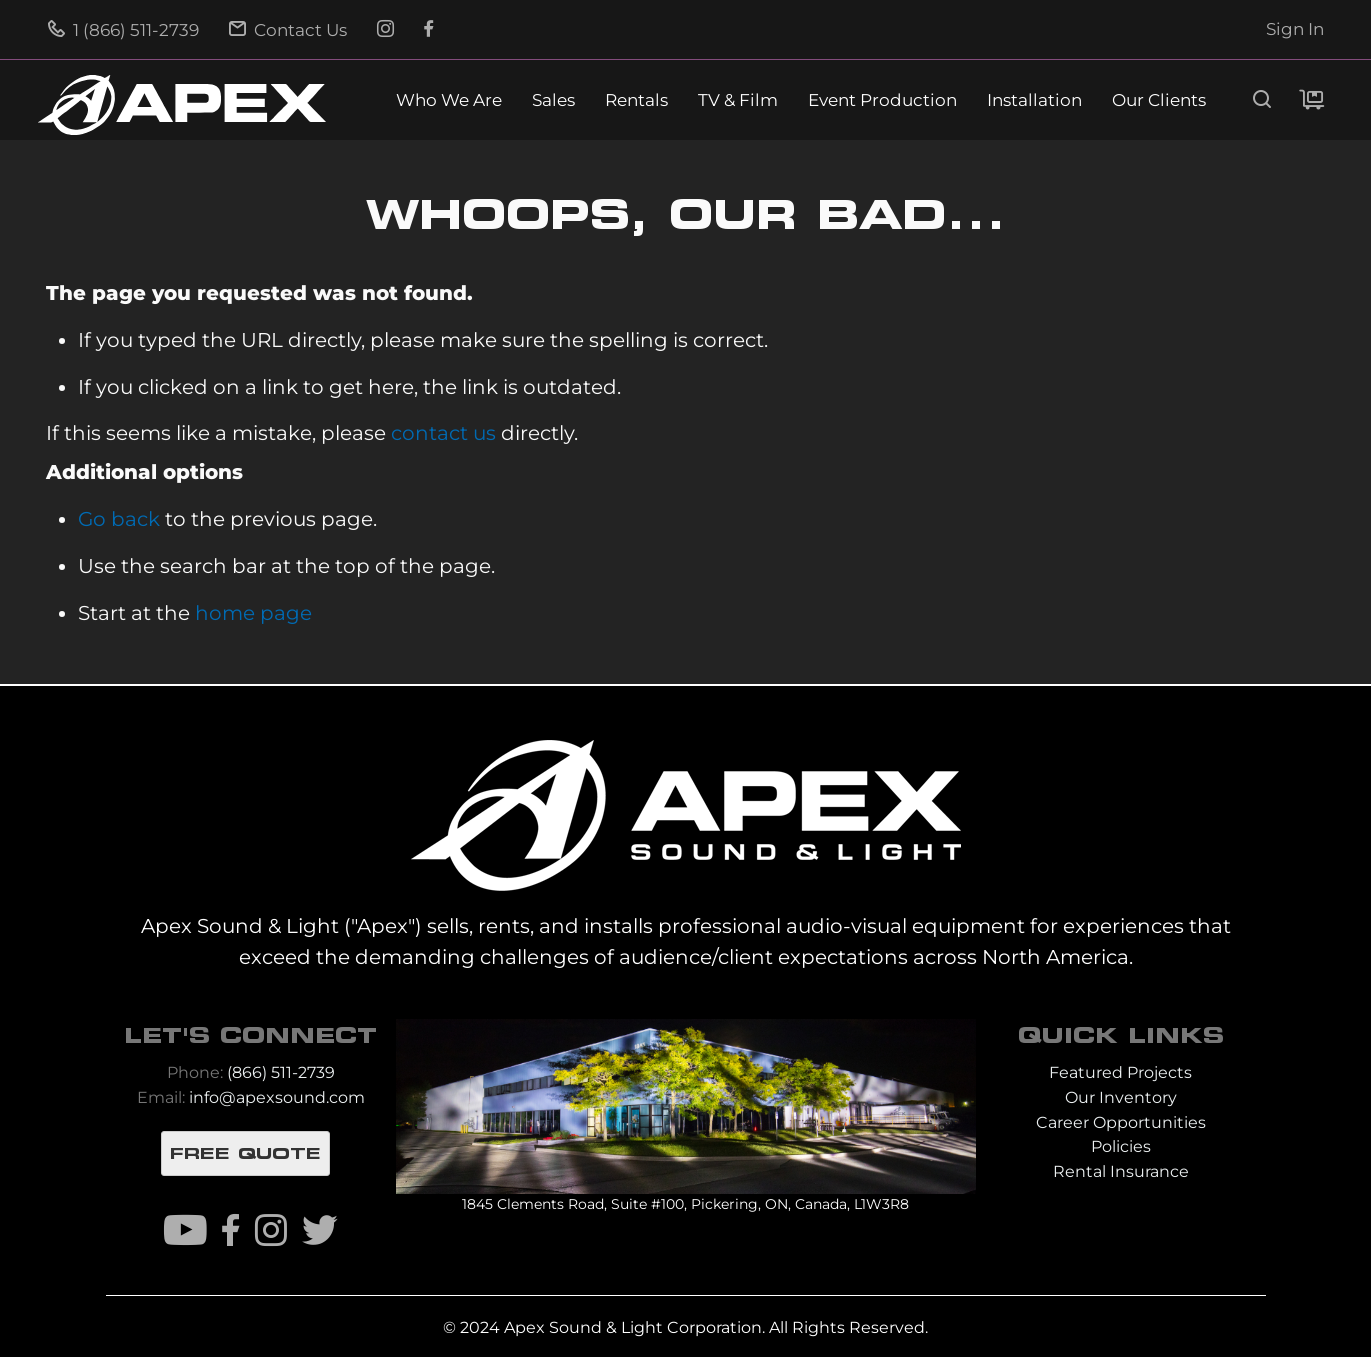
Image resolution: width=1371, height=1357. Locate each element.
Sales (553, 100)
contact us (443, 433)
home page (253, 613)
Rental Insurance (1121, 1171)
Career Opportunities (1121, 1122)
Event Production (882, 100)
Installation (1034, 100)
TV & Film (738, 100)
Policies (1121, 1146)
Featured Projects (1120, 1072)
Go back (119, 519)
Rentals (636, 100)
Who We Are (449, 100)
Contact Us (288, 30)
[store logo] (182, 105)
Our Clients (1159, 100)
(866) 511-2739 (281, 1072)
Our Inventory (1121, 1097)
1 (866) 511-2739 (123, 30)
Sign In (1295, 29)
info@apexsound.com (277, 1097)
